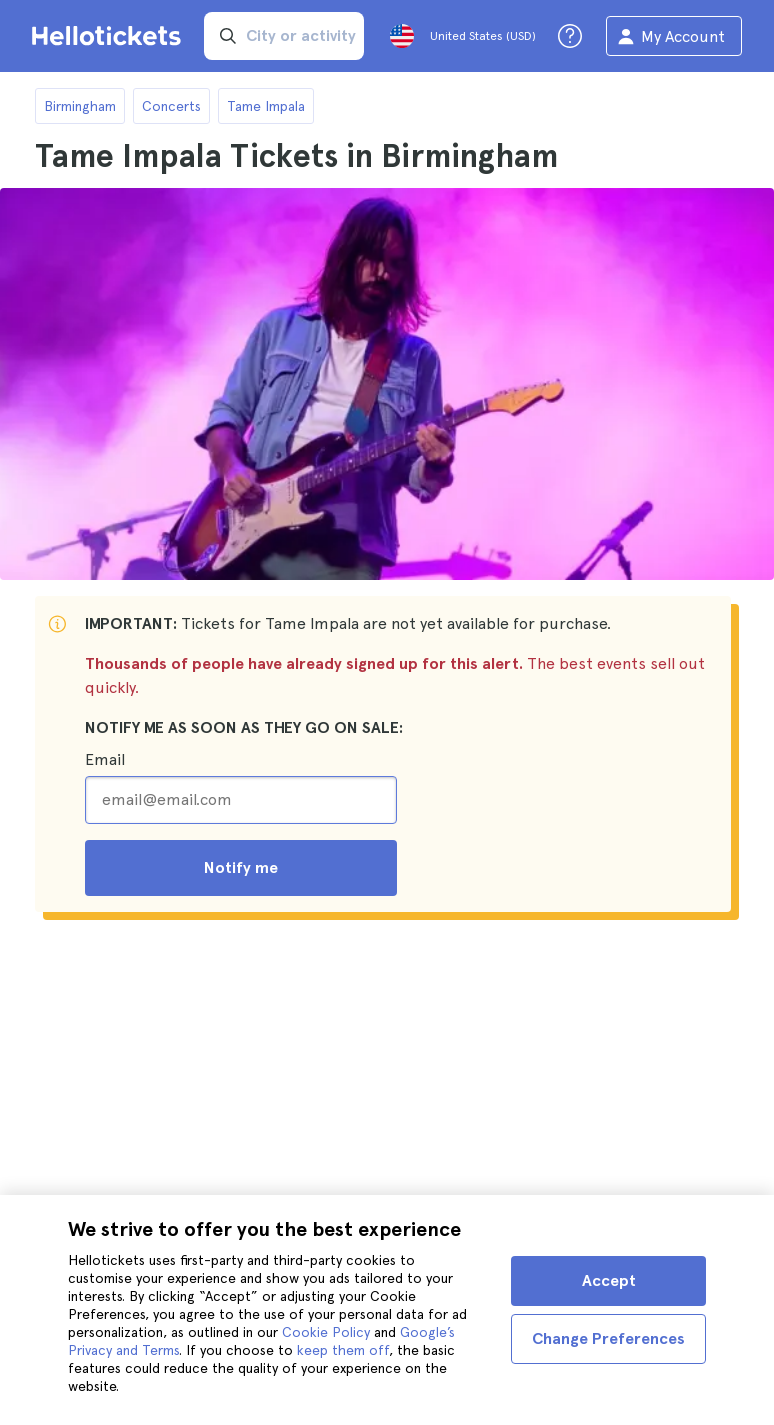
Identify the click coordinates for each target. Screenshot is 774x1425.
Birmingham (80, 106)
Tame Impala (266, 106)
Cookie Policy (326, 1332)
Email (105, 759)
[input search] (284, 36)
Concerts (171, 106)
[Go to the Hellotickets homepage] (110, 36)
